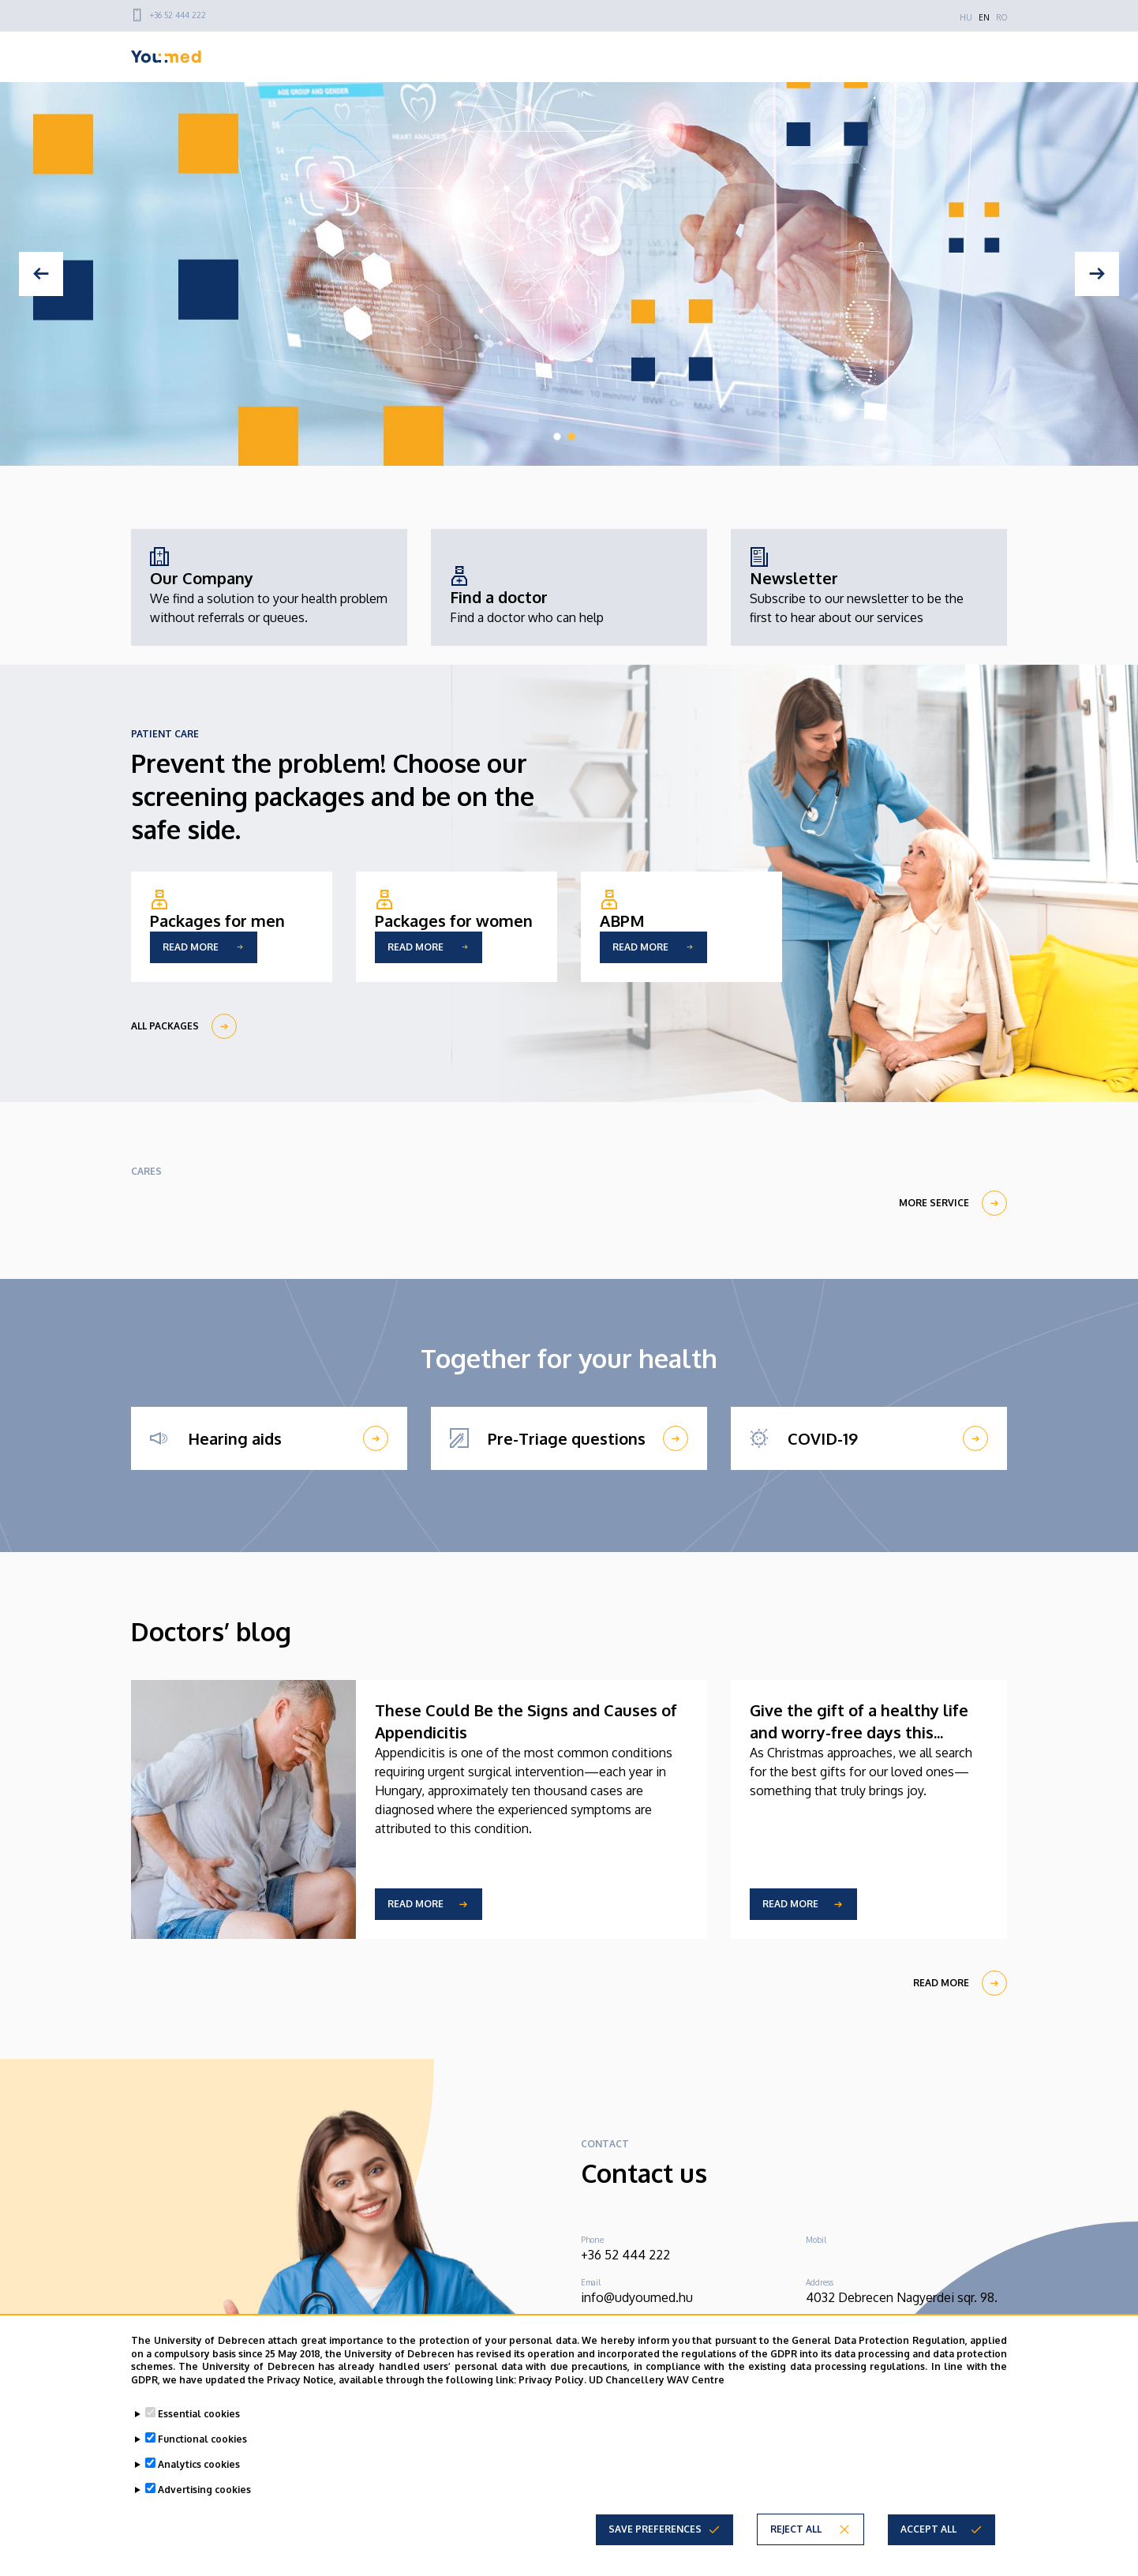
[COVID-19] (869, 1438)
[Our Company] (269, 587)
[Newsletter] (869, 587)
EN (984, 17)
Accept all (928, 2529)
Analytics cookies (199, 2464)
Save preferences (655, 2529)
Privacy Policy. (552, 2380)
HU (966, 17)
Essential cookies (199, 2414)
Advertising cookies (204, 2489)
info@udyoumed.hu (637, 2297)
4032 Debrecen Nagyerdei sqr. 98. (902, 2297)
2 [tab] (571, 437)
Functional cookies (202, 2439)
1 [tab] (557, 437)
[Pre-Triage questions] (569, 1438)
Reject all (796, 2529)
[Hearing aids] (269, 1438)
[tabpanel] (569, 274)
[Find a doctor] (527, 597)
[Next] (1097, 274)
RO (1001, 17)
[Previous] (41, 274)
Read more (415, 1904)
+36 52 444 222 (178, 15)
